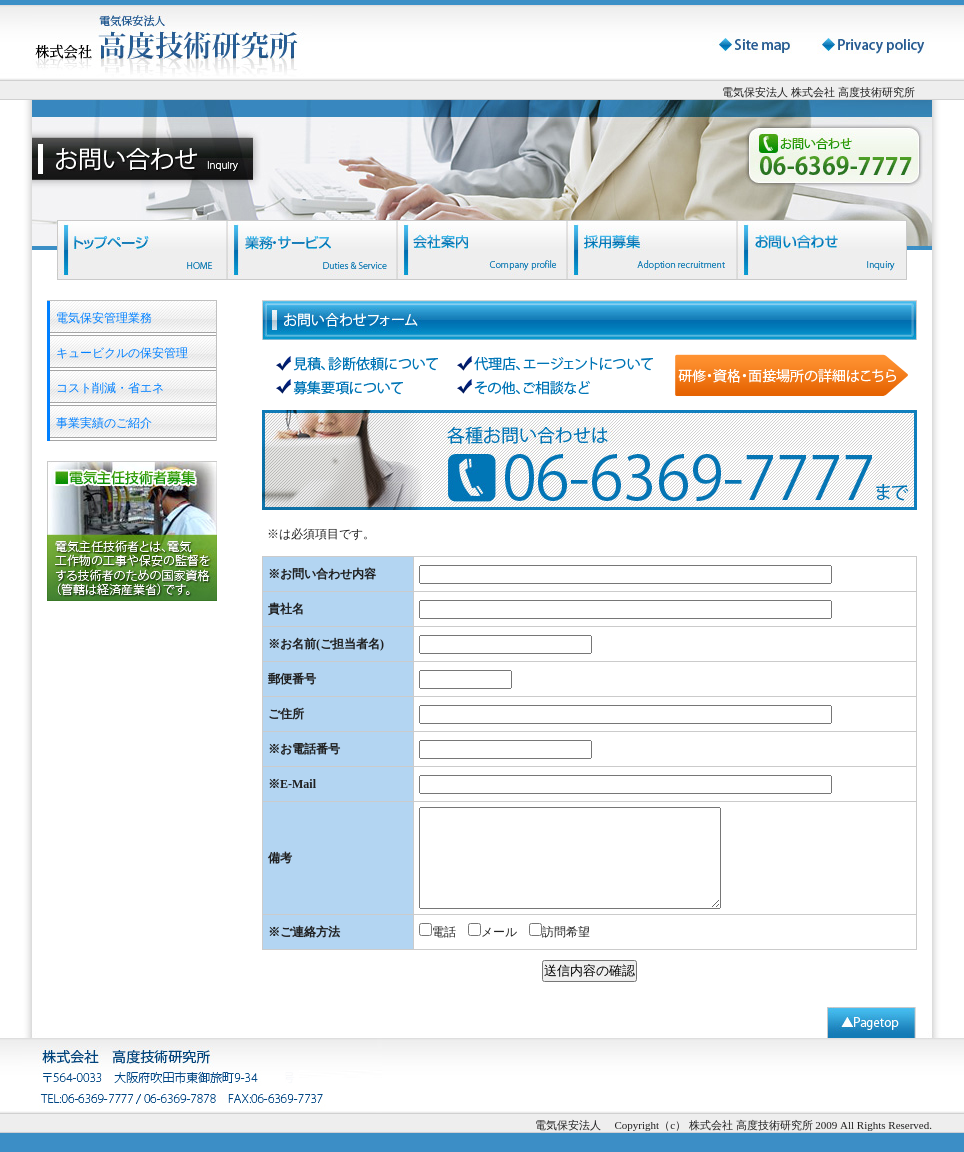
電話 (444, 932)
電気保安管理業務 (104, 318)
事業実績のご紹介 (104, 423)
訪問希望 (566, 932)
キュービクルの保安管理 (122, 353)
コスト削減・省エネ (110, 388)
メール (499, 932)
